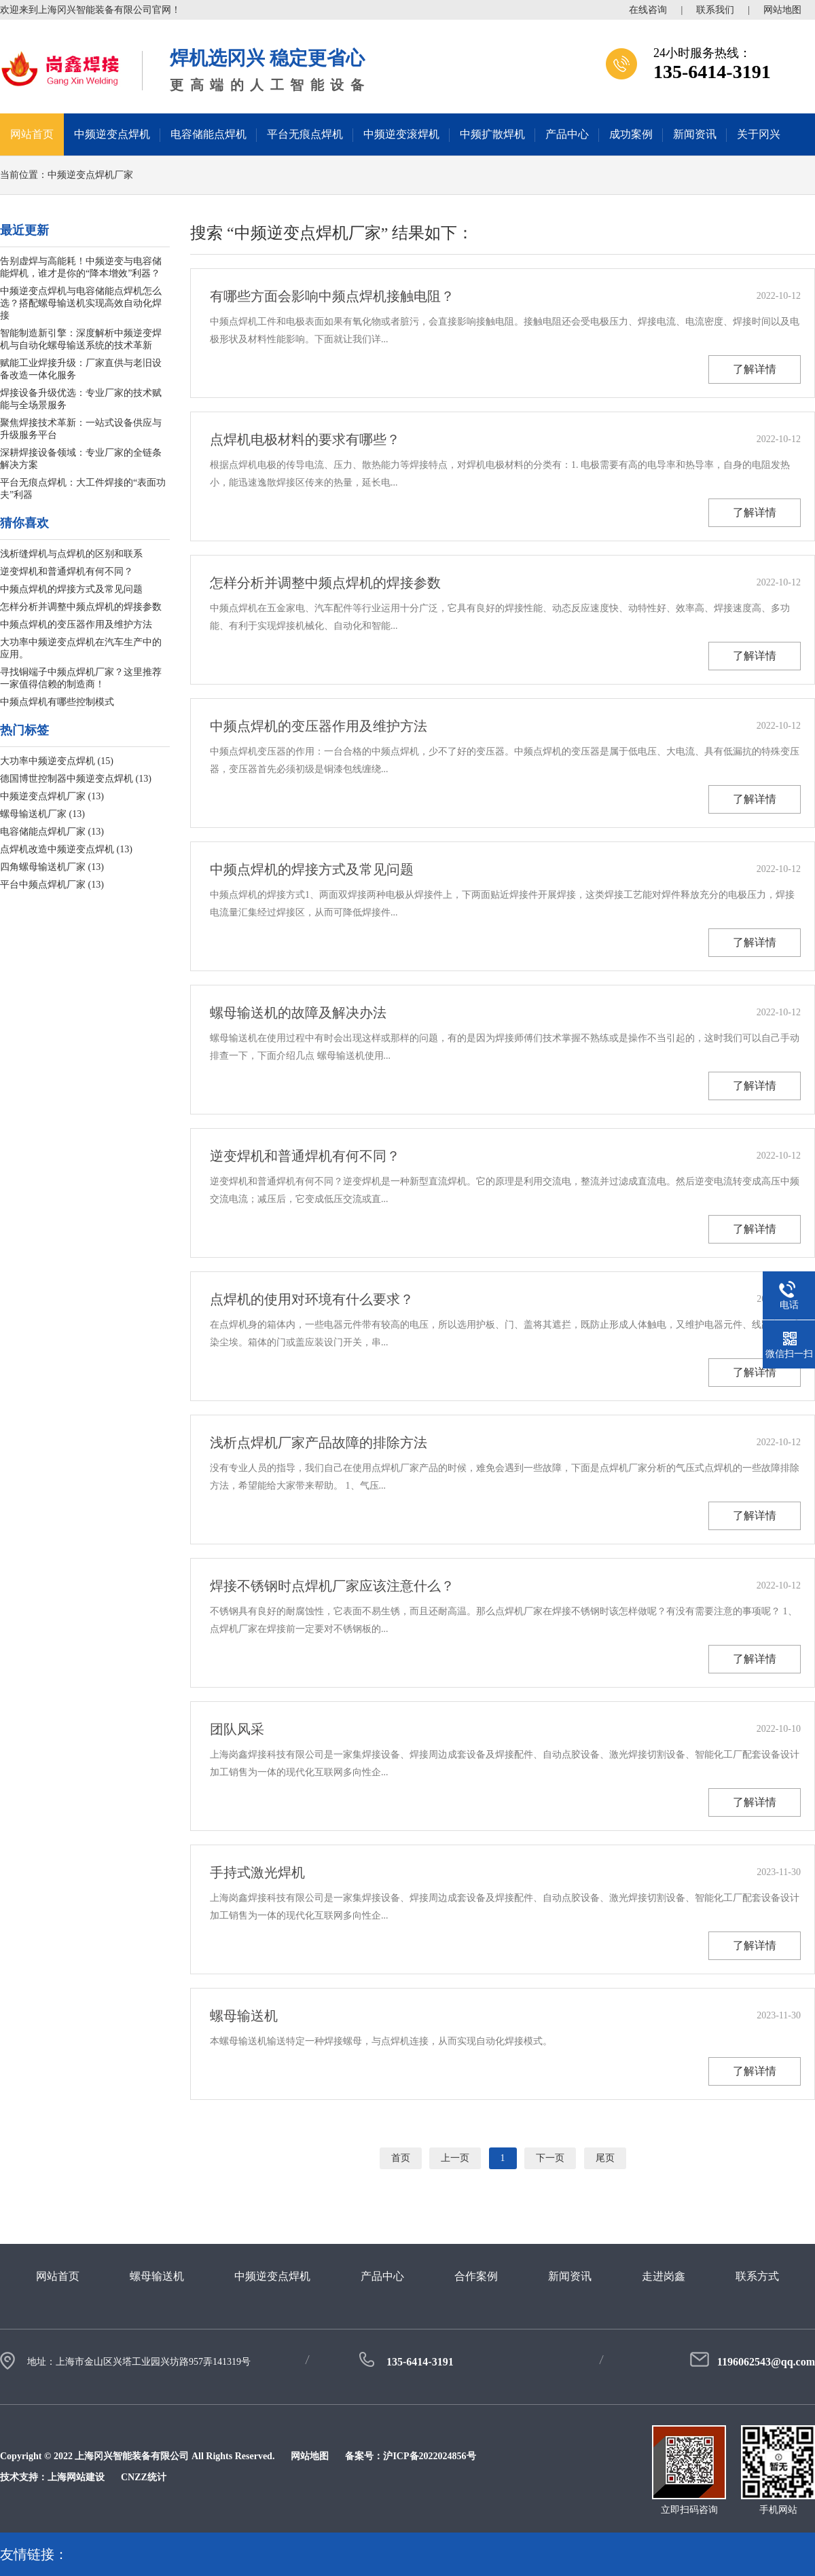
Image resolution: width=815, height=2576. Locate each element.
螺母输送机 (244, 2015)
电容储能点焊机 (208, 134)
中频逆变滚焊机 (401, 134)
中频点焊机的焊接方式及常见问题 (71, 589)
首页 (400, 2158)
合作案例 (476, 2276)
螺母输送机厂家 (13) (42, 814)
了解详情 (754, 369)
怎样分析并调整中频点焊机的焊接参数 (81, 607)
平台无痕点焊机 (305, 134)
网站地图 (782, 10)
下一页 (550, 2158)
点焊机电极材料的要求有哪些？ (305, 439)
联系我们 (715, 10)
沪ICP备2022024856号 (429, 2456)
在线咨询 (648, 10)
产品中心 (567, 134)
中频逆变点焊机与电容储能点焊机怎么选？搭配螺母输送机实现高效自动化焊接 (81, 303)
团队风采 (237, 1729)
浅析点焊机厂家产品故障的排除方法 (318, 1442)
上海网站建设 (76, 2477)
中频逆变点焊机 (112, 134)
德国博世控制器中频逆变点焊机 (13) (75, 779)
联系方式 (757, 2276)
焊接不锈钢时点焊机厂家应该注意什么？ (332, 1585)
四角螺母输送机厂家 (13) (52, 867)
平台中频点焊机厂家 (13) (52, 884)
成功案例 (631, 134)
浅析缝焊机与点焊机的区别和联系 (71, 554)
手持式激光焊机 (257, 1872)
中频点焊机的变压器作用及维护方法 (76, 624)
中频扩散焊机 (492, 134)
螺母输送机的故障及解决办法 (298, 1012)
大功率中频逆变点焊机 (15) (56, 761)
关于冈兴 (758, 134)
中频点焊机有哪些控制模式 (57, 702)
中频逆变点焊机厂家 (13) (52, 796)
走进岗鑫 (663, 2276)
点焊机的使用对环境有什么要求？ (312, 1299)
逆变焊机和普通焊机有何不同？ (66, 571)
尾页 (605, 2158)
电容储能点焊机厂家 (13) (52, 832)
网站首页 (32, 134)
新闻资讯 (695, 134)
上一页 (455, 2158)
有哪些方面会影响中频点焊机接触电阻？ (332, 296)
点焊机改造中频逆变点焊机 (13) (66, 849)
